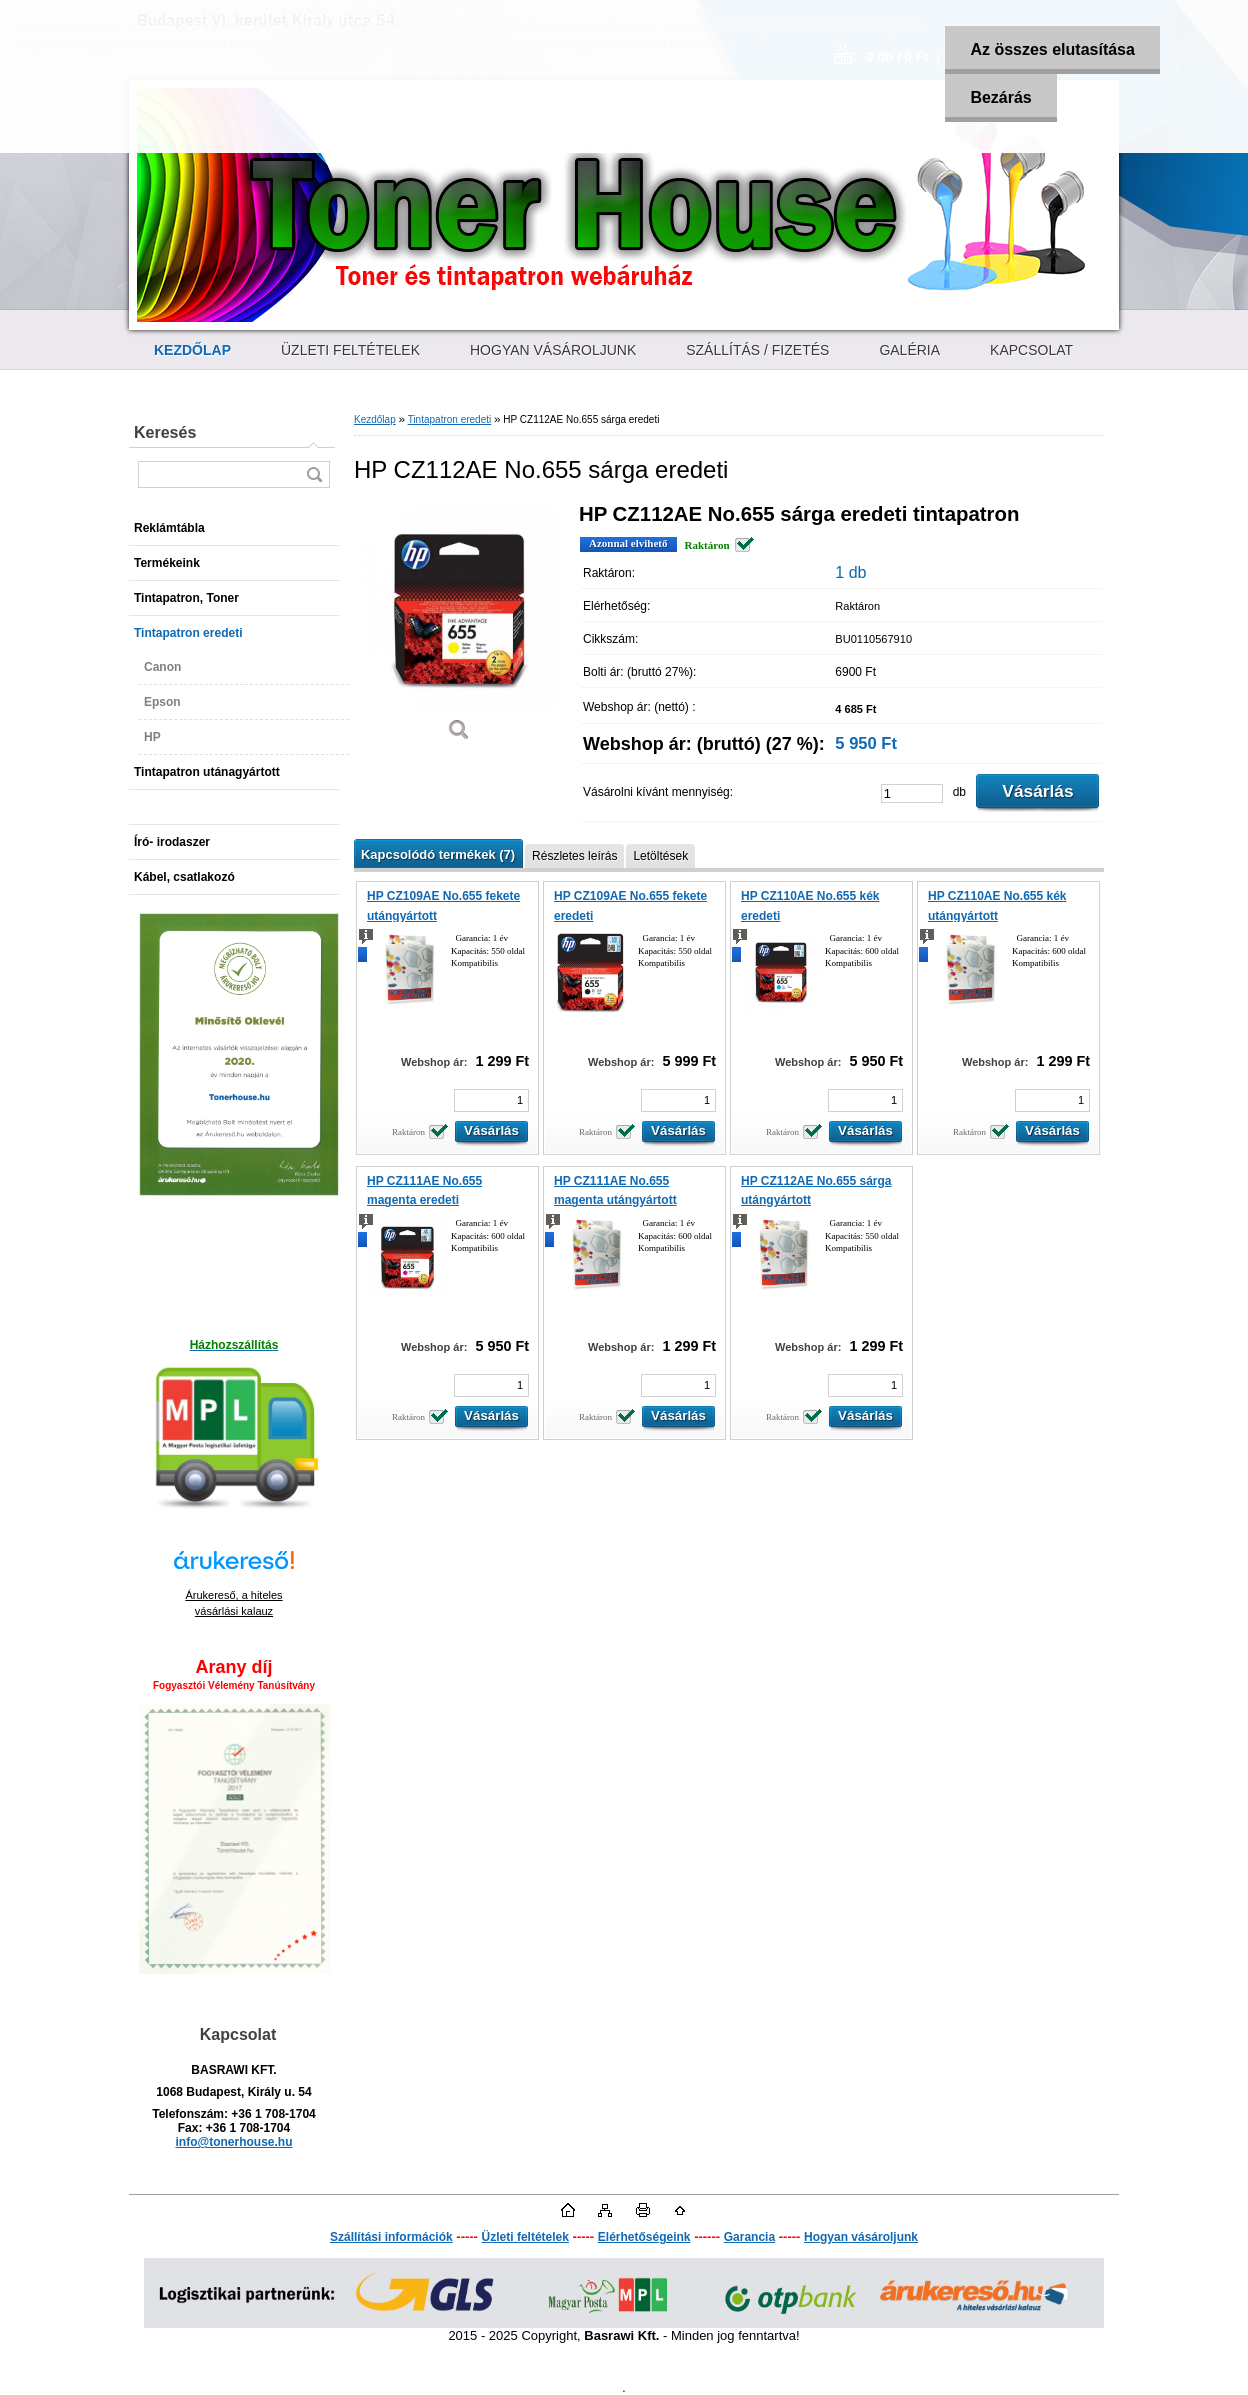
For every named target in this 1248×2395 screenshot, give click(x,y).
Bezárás (1000, 97)
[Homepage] (192, 350)
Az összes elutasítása (1052, 49)
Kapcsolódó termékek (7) (438, 854)
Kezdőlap (375, 419)
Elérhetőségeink (644, 2237)
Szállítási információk (391, 2237)
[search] (314, 474)
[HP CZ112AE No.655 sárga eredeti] (459, 629)
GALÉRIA (909, 350)
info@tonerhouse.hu (233, 2142)
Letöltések (660, 856)
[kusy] (912, 793)
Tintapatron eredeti (450, 419)
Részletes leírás (574, 856)
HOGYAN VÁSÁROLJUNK (553, 350)
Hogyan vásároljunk (861, 2237)
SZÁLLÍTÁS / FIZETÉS (757, 350)
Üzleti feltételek (525, 2237)
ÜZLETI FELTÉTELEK (350, 350)
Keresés (165, 432)
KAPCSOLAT (1031, 350)
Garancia (749, 2237)
